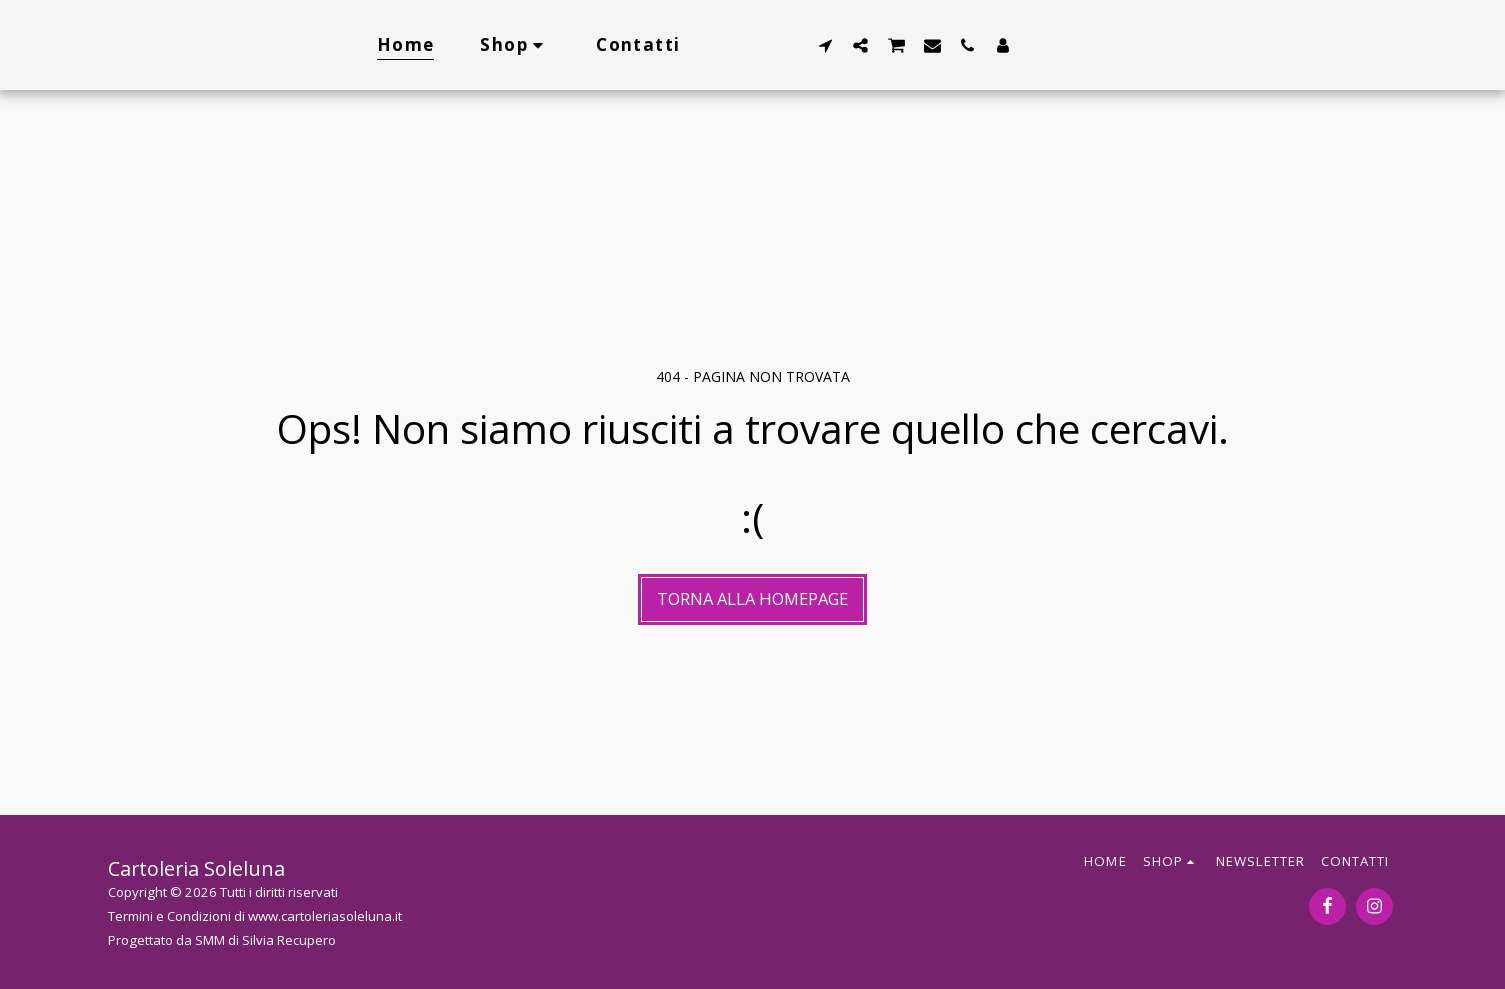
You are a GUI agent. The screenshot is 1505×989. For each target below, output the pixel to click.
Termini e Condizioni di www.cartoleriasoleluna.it (255, 916)
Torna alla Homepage (752, 598)
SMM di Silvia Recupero (265, 940)
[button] (825, 45)
